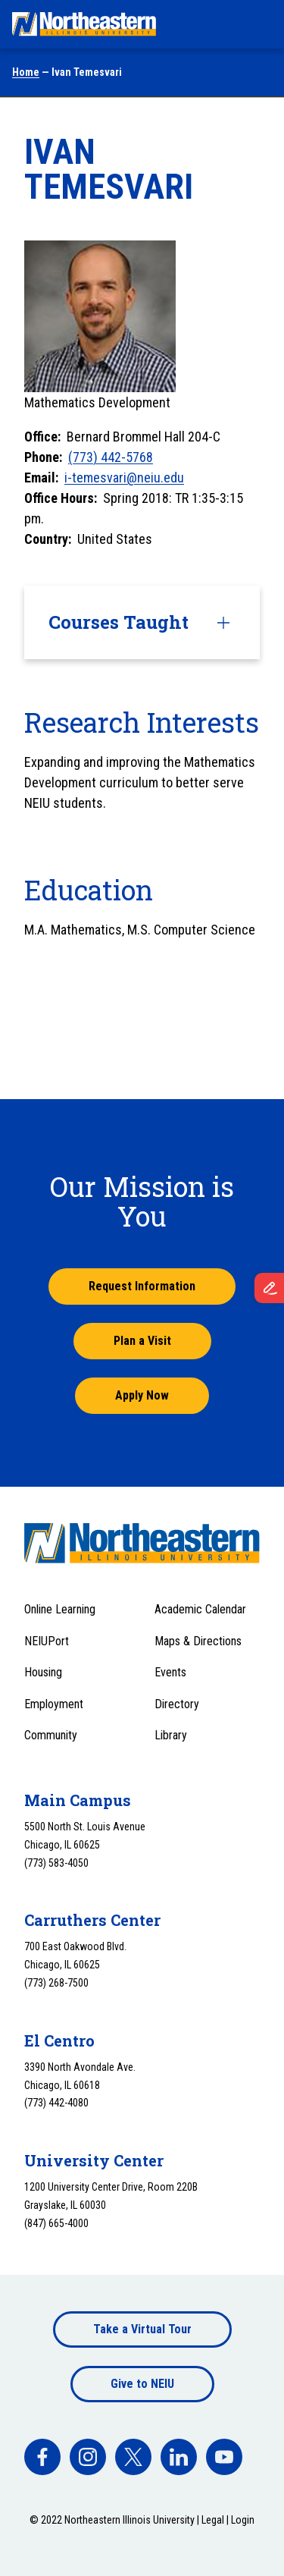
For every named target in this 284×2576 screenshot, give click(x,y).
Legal (212, 2520)
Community (50, 1735)
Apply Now (142, 1395)
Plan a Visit (142, 1341)
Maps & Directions (198, 1641)
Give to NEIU (142, 2384)
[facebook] (42, 2457)
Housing (43, 1672)
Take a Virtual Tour (142, 2329)
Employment (53, 1704)
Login (242, 2520)
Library (170, 1735)
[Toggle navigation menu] (258, 24)
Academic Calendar (200, 1609)
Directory (176, 1704)
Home (25, 72)
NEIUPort (46, 1641)
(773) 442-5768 (110, 457)
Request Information (142, 1286)
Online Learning (59, 1609)
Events (170, 1672)
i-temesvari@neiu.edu (124, 477)
